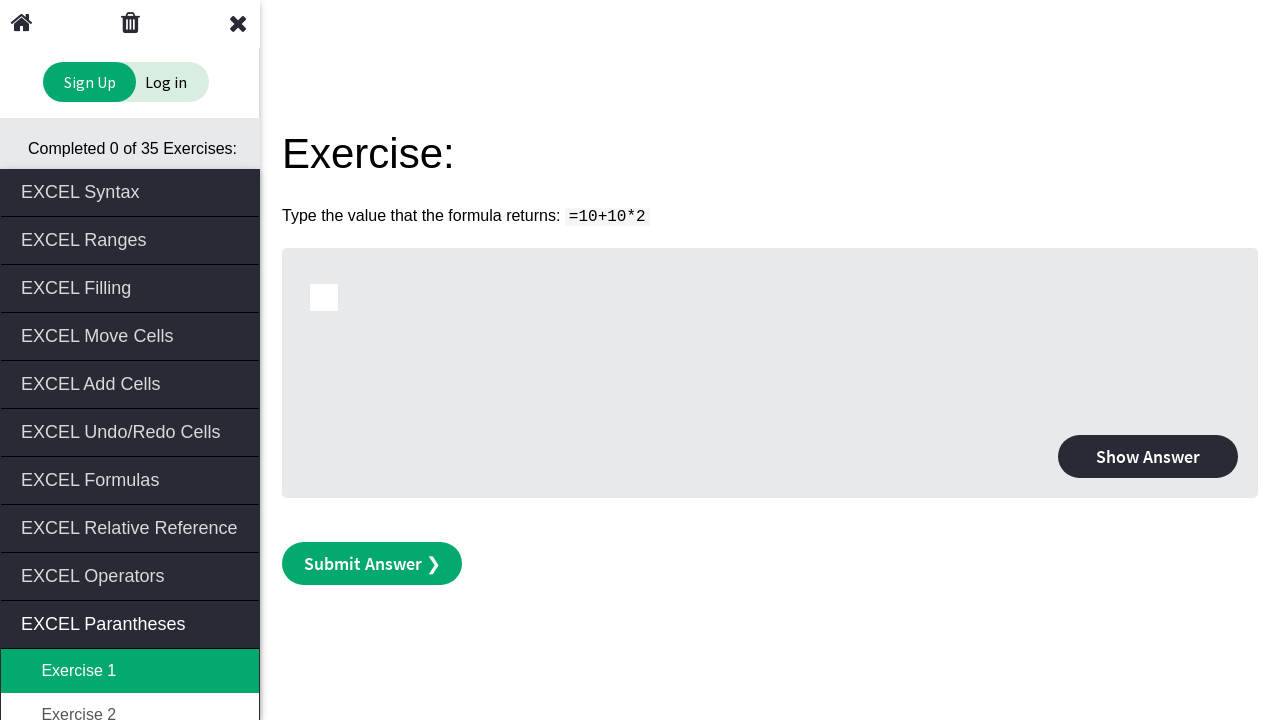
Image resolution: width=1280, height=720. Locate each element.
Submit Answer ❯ (372, 563)
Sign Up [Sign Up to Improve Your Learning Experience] (90, 82)
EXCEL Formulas (131, 478)
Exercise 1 (68, 670)
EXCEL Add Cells (131, 382)
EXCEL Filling (131, 286)
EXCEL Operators (131, 574)
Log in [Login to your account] (166, 82)
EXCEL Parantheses (131, 622)
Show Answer (1148, 456)
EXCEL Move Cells (131, 334)
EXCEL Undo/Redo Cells (131, 430)
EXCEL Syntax (131, 190)
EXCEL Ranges (131, 238)
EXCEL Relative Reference (131, 526)
